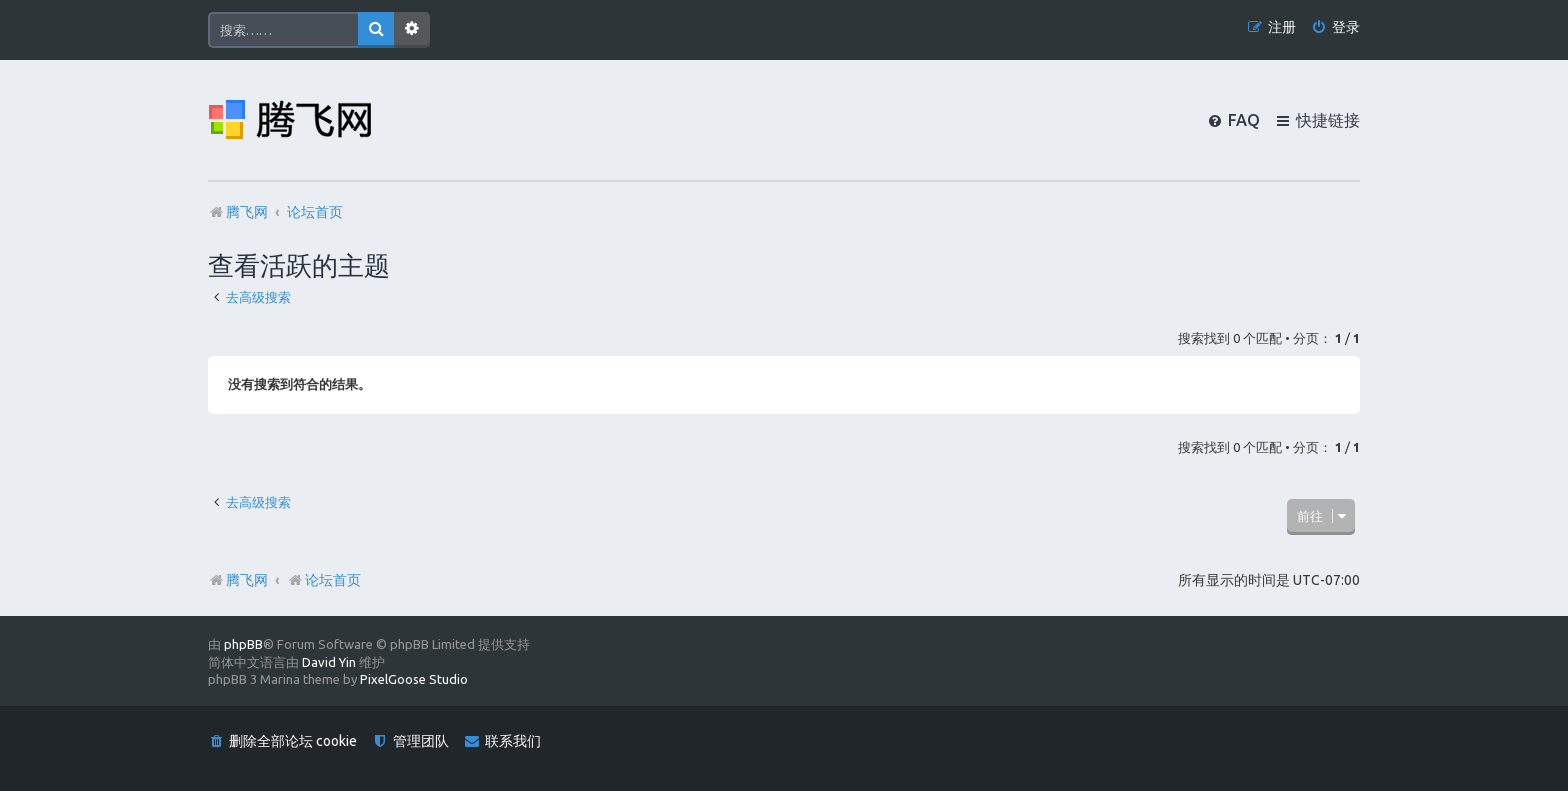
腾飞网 (247, 580)
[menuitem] (1335, 27)
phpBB (243, 644)
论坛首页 (324, 580)
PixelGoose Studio (414, 679)
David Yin (329, 662)
